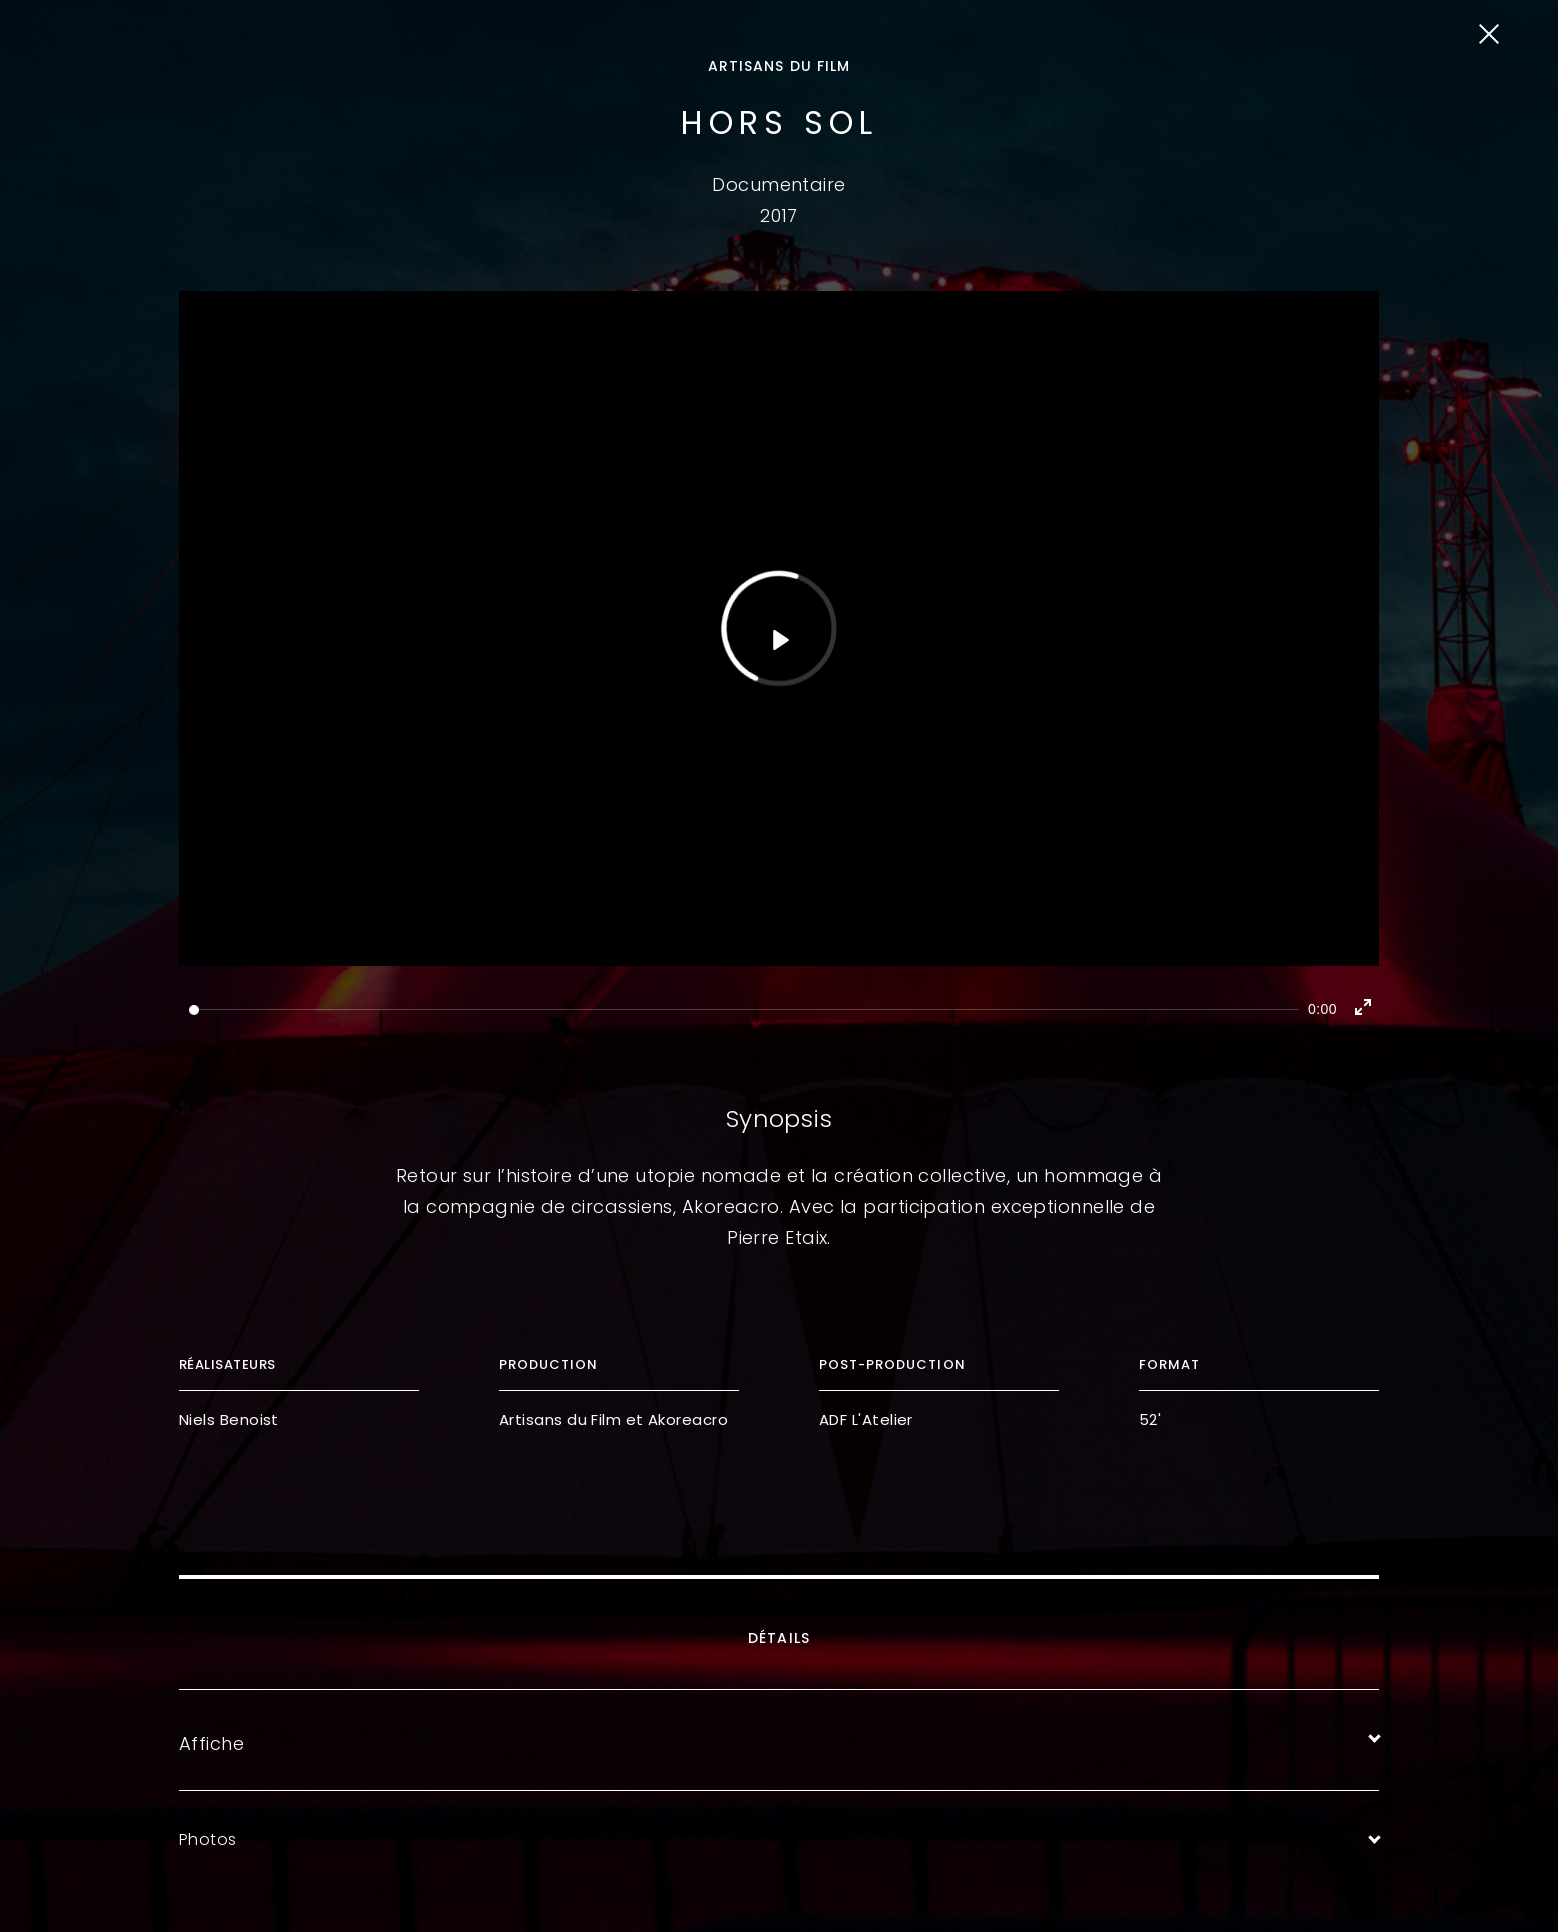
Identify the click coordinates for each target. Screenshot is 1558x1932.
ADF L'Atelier (866, 1419)
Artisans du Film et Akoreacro (613, 1419)
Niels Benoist (229, 1419)
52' (1150, 1419)
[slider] (743, 1010)
